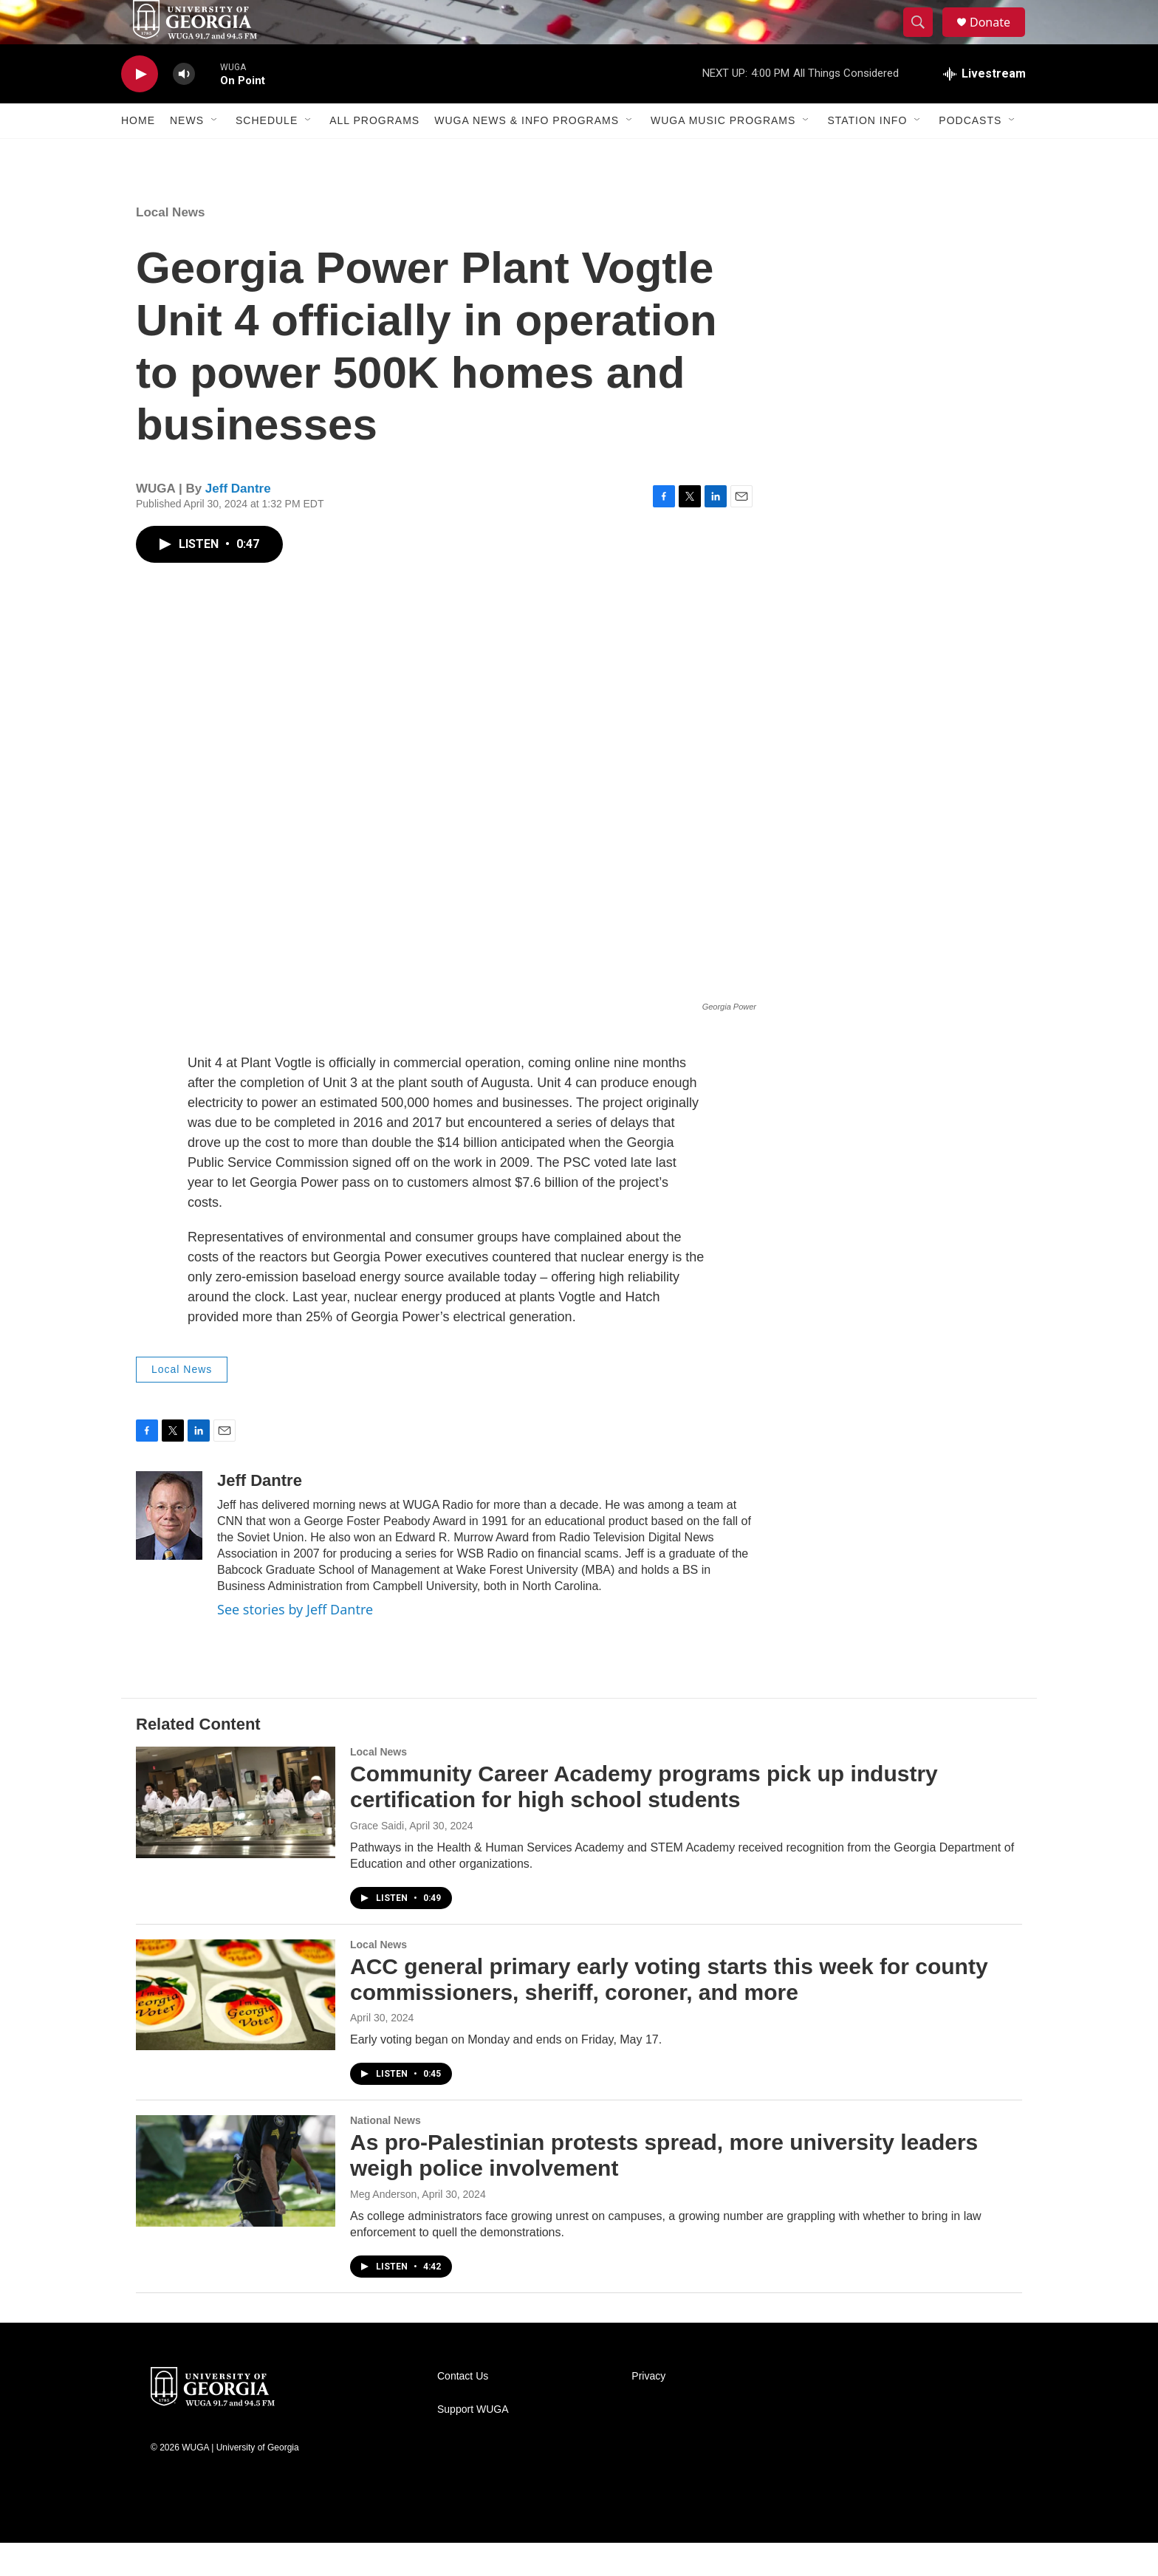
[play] (139, 107)
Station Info (867, 154)
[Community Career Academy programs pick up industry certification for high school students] (235, 1835)
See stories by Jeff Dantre (295, 1642)
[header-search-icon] (924, 39)
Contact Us (462, 2409)
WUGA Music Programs (723, 154)
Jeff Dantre (238, 522)
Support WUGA (472, 2442)
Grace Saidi (377, 1859)
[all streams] (984, 107)
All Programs (374, 154)
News (187, 154)
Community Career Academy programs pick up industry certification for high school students (644, 1820)
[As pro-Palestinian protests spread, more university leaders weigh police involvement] (235, 2203)
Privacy (648, 2409)
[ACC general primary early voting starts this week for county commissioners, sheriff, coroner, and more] (235, 2028)
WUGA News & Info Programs (526, 154)
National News (385, 2153)
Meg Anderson (383, 2227)
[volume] (183, 107)
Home (138, 154)
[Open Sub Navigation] (215, 154)
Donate (999, 39)
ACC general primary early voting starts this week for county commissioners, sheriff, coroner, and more (669, 2012)
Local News (170, 246)
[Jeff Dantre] (169, 1548)
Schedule (267, 154)
